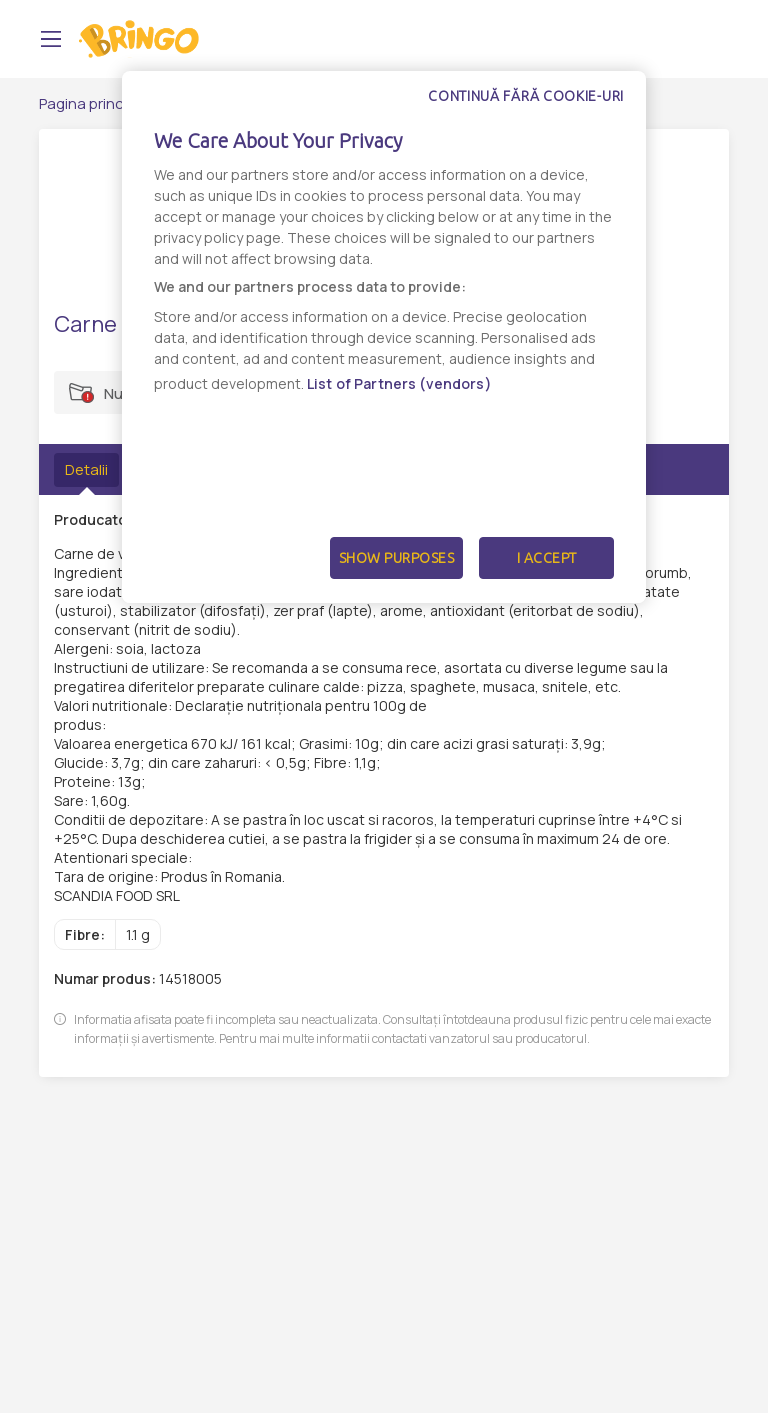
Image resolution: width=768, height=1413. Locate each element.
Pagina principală (97, 103)
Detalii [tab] (86, 469)
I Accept (547, 558)
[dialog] (384, 337)
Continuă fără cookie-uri (526, 96)
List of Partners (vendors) (399, 383)
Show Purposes (397, 558)
